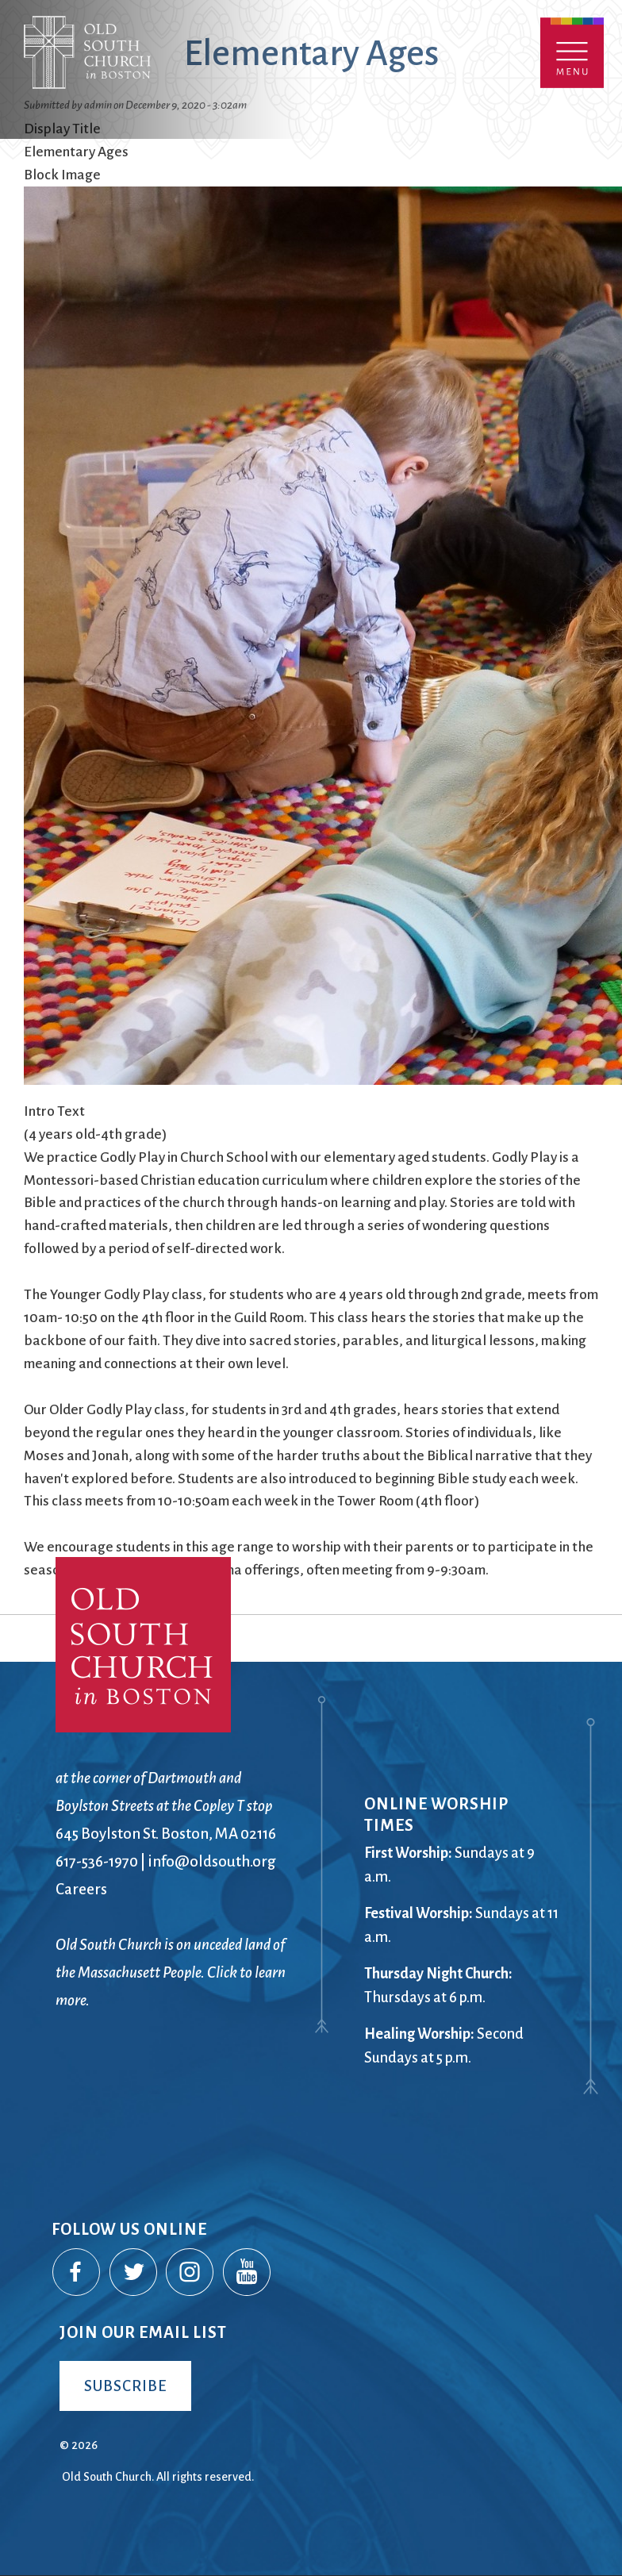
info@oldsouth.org (212, 1861)
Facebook (77, 2272)
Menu (572, 52)
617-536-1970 (97, 1861)
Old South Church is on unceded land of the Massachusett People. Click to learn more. (171, 1972)
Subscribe (125, 2386)
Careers (81, 1889)
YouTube (247, 2272)
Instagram (190, 2272)
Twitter (134, 2272)
